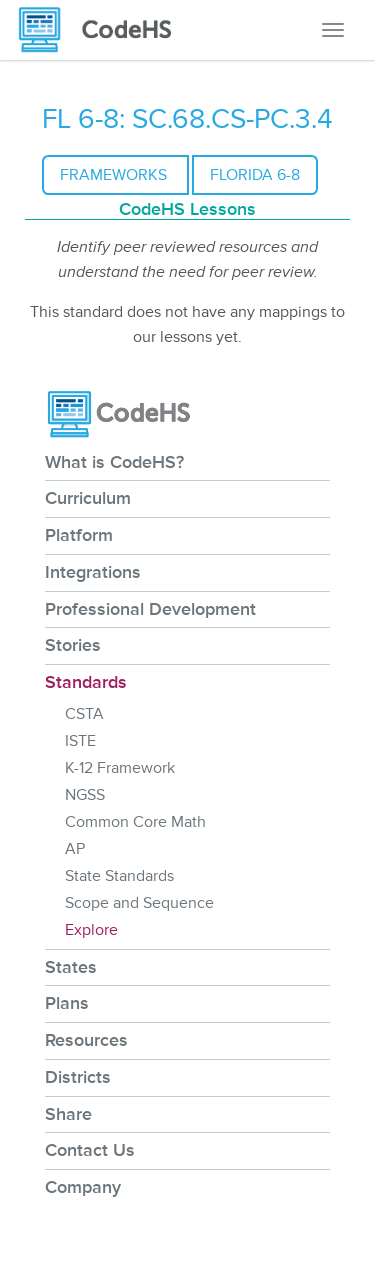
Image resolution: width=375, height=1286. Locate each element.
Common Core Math (135, 822)
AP (75, 849)
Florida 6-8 (255, 175)
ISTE (80, 741)
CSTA (84, 714)
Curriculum (88, 498)
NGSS (85, 795)
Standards (86, 682)
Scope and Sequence (139, 903)
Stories (73, 645)
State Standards (119, 876)
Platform (79, 535)
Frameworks (115, 175)
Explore (91, 930)
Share (68, 1114)
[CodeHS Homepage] (103, 30)
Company (83, 1187)
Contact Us (90, 1150)
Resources (86, 1040)
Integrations (93, 572)
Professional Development (150, 609)
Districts (78, 1077)
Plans (67, 1003)
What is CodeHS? (114, 462)
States (71, 967)
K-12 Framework (120, 768)
